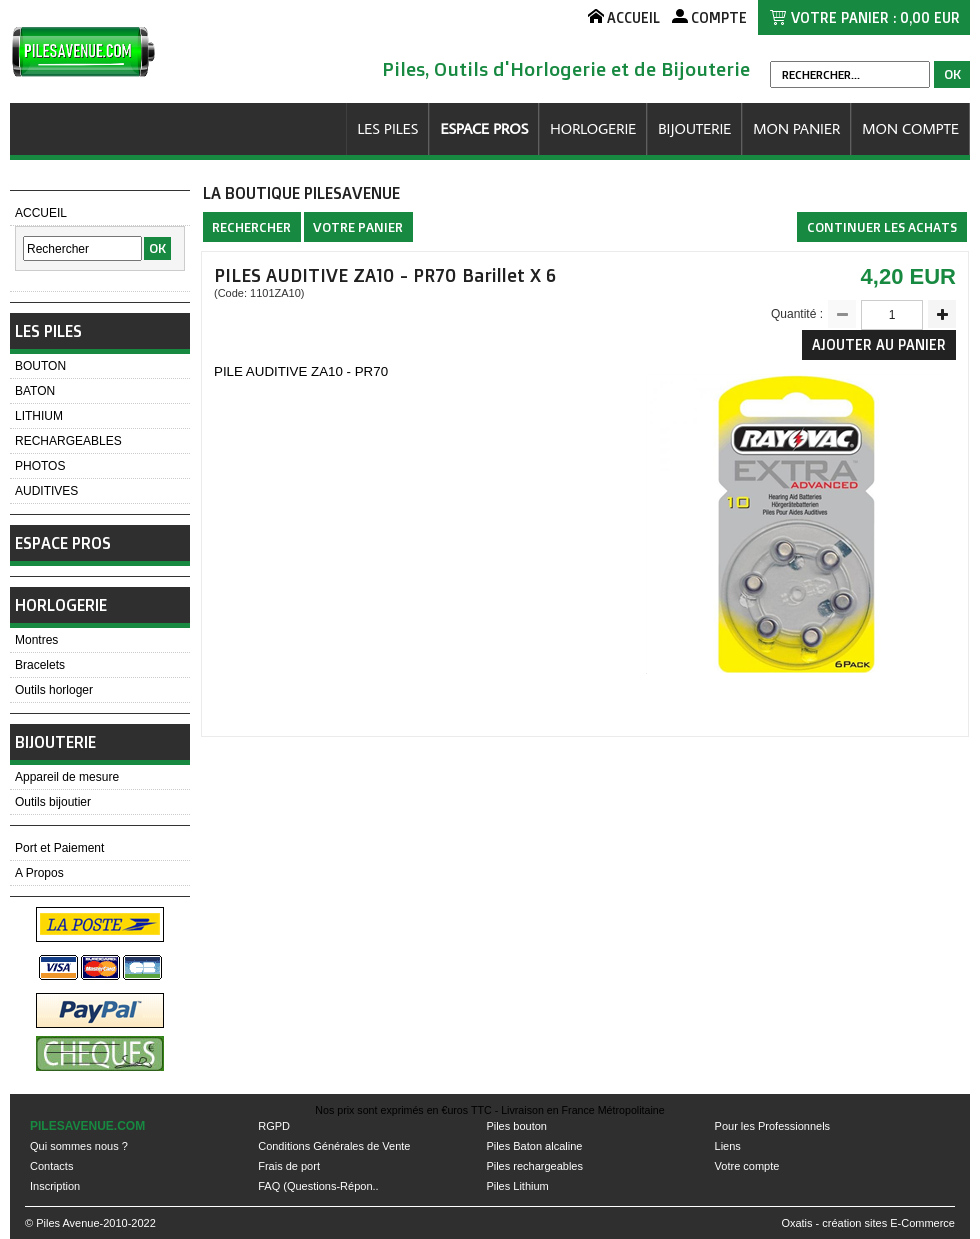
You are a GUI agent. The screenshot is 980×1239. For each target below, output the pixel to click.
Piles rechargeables (534, 1166)
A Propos (39, 873)
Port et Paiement (59, 848)
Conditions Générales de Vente (334, 1146)
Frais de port (289, 1166)
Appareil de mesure (67, 777)
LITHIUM (39, 416)
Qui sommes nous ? (79, 1146)
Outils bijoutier (53, 802)
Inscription (55, 1186)
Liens (728, 1146)
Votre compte (747, 1166)
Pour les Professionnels (773, 1126)
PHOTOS (40, 466)
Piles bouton (516, 1126)
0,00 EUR (930, 17)
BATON (35, 391)
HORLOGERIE (593, 128)
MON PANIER (796, 128)
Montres (36, 640)
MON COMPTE (910, 128)
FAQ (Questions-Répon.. (318, 1186)
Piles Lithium (517, 1186)
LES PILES (387, 128)
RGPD (274, 1126)
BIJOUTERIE (694, 128)
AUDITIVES (46, 491)
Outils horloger (54, 690)
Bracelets (40, 665)
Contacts (51, 1166)
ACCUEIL (41, 213)
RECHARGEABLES (68, 441)
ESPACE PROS (484, 128)
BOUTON (40, 366)
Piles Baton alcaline (534, 1146)
